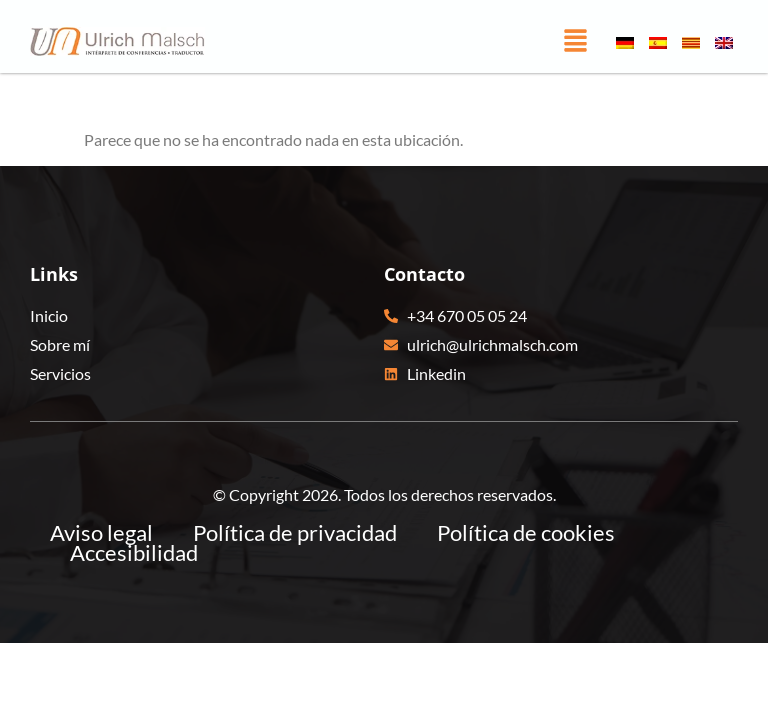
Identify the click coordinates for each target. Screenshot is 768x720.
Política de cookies (526, 533)
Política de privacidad (295, 533)
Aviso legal (101, 533)
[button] (575, 41)
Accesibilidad (134, 553)
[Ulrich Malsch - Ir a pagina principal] (117, 42)
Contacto (424, 274)
